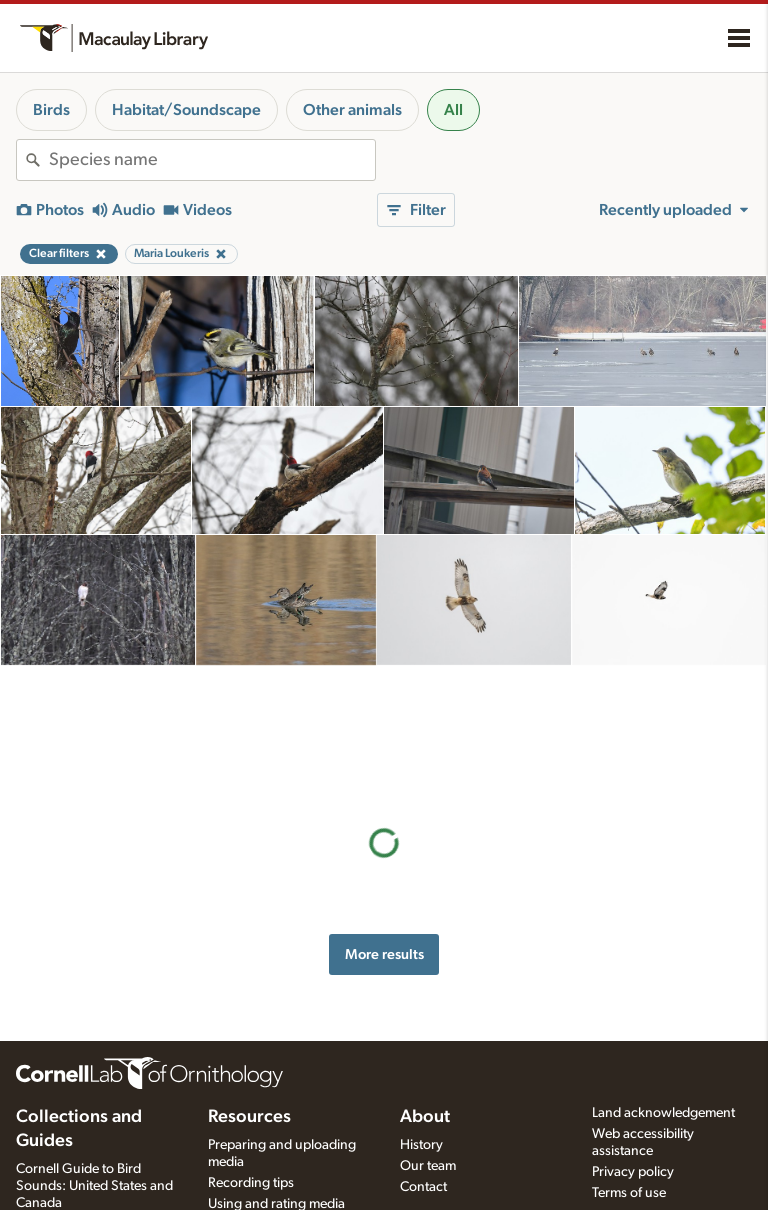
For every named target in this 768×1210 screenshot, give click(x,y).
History (421, 1145)
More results (384, 825)
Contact (423, 1187)
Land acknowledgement (663, 1113)
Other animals (352, 110)
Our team (428, 1166)
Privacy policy (633, 1172)
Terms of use (629, 1193)
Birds (51, 110)
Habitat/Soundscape (186, 110)
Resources (249, 1117)
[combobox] (212, 160)
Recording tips (251, 1183)
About (425, 1117)
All (453, 110)
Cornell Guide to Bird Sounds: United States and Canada (94, 1186)
